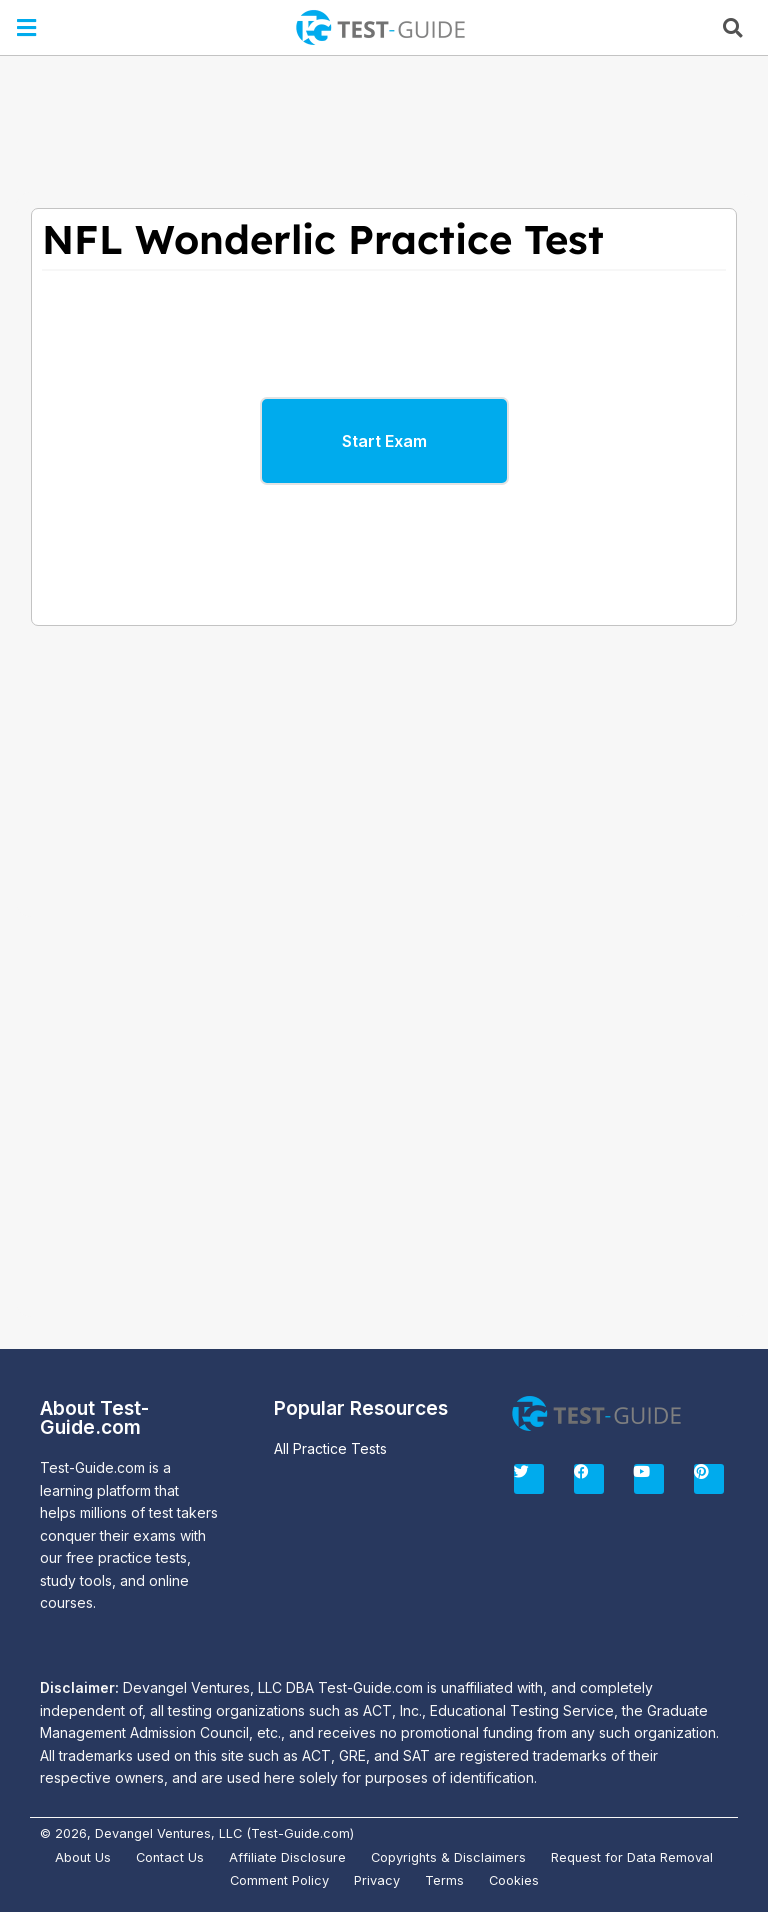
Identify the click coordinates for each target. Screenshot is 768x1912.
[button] (27, 27)
